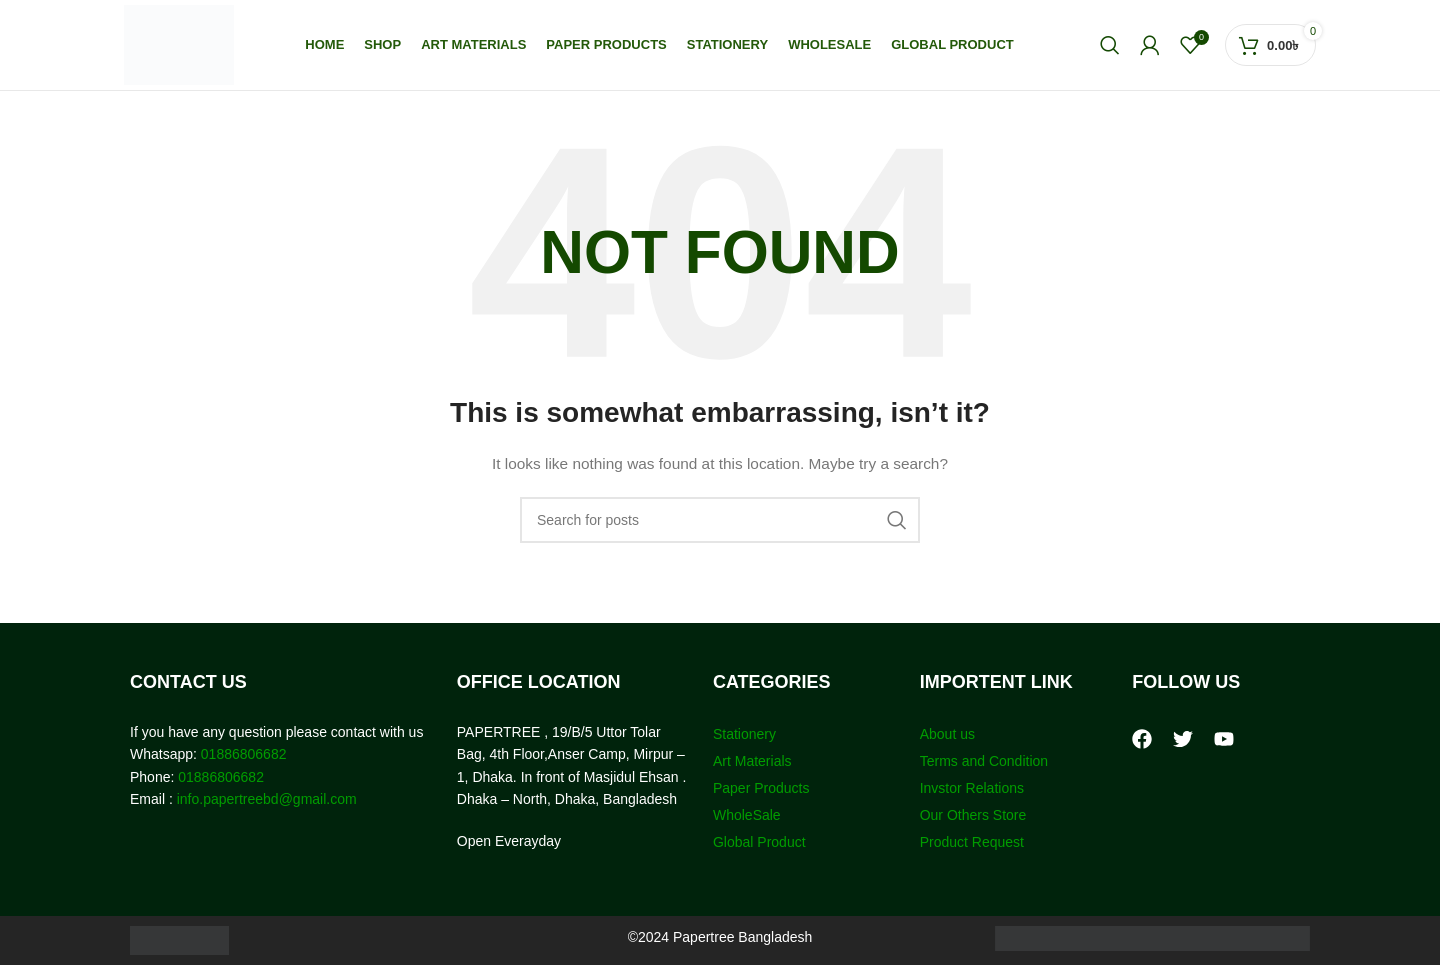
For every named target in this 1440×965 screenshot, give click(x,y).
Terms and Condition (984, 761)
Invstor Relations (972, 788)
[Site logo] (179, 44)
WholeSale (747, 815)
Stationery (744, 734)
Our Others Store (975, 815)
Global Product (759, 842)
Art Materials (752, 761)
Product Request (972, 842)
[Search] (1110, 45)
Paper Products (761, 788)
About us (947, 734)
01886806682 (242, 754)
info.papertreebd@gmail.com (267, 799)
